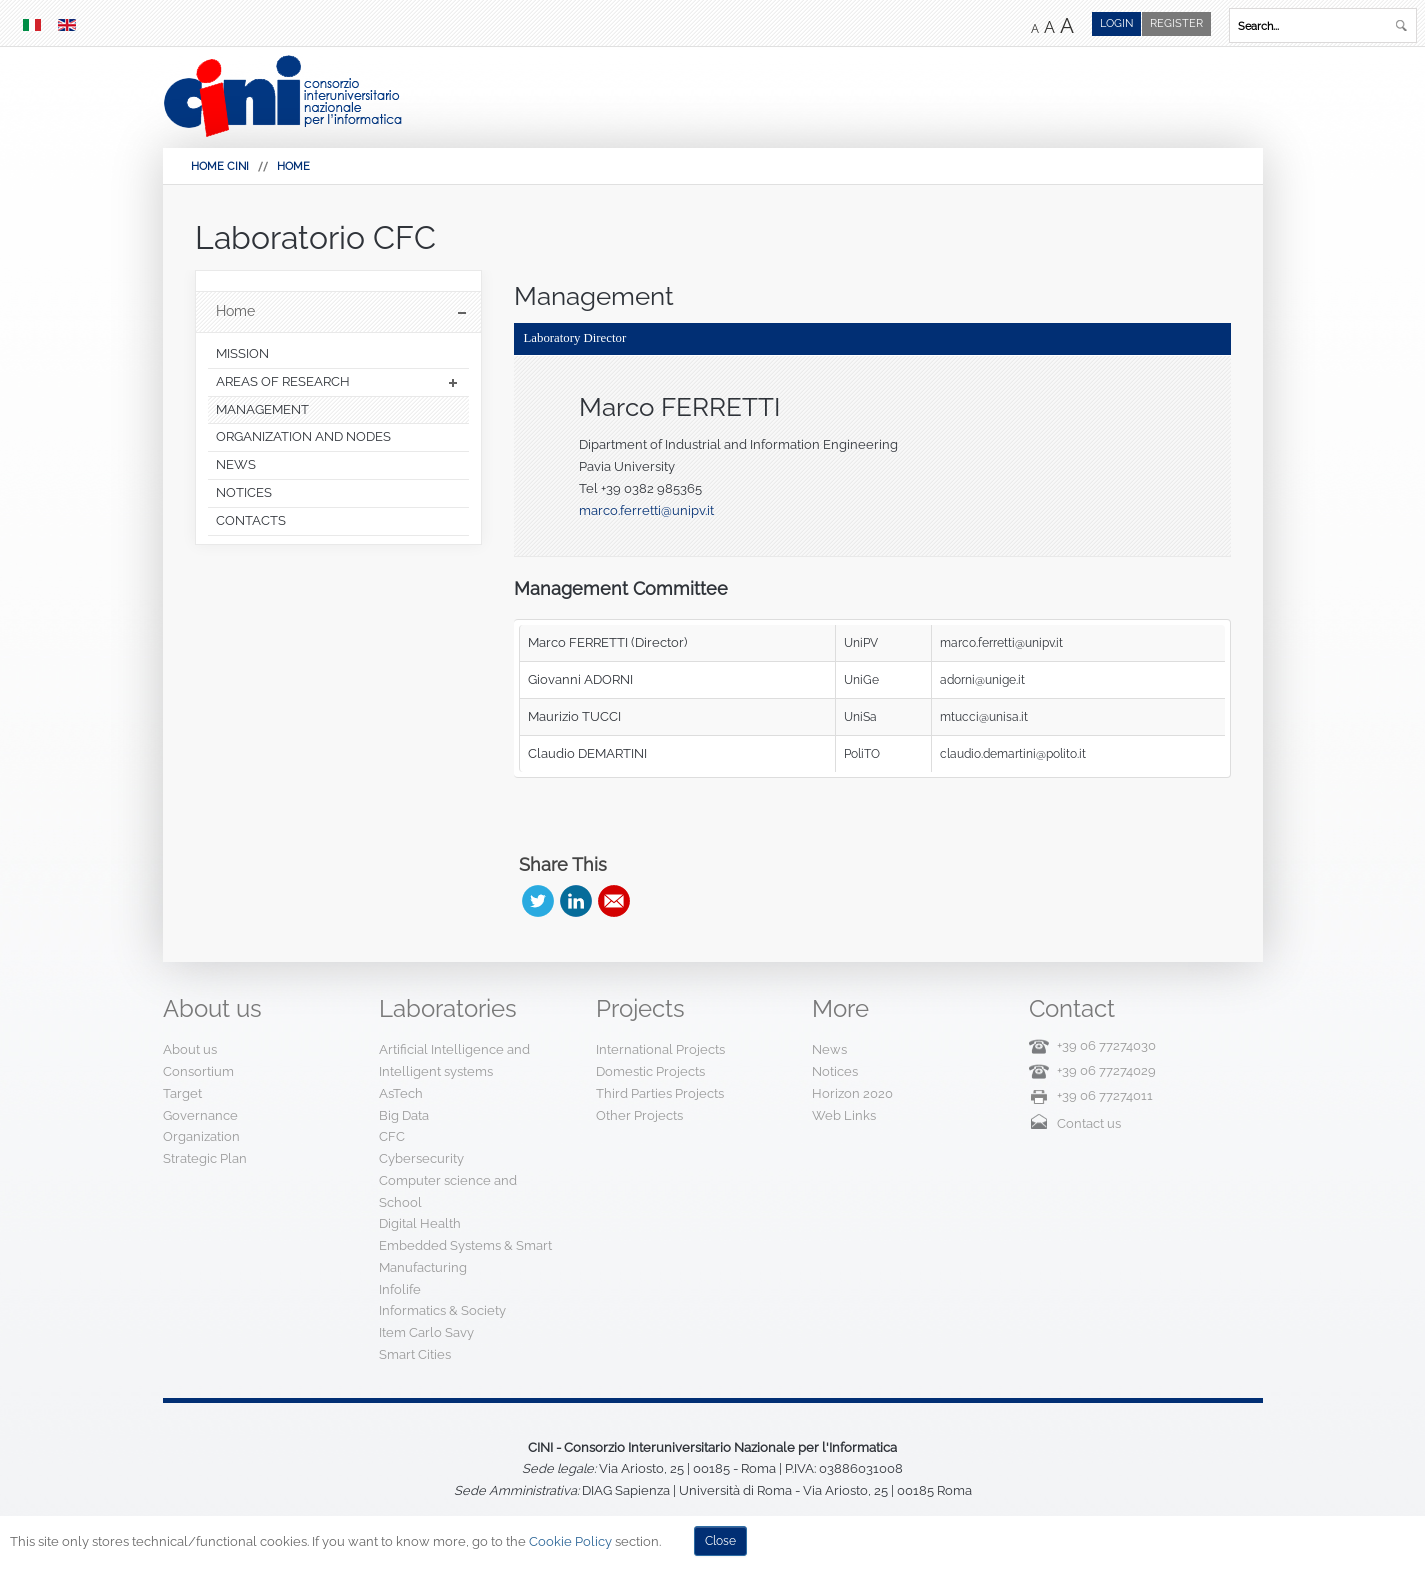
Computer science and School (448, 1191)
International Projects (660, 1049)
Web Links (844, 1115)
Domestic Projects (650, 1071)
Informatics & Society (442, 1310)
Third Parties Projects (660, 1093)
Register (1176, 23)
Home (293, 166)
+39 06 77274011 (1105, 1095)
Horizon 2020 (852, 1093)
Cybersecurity (421, 1158)
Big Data (404, 1115)
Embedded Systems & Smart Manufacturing (465, 1256)
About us (190, 1049)
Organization (201, 1136)
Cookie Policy (570, 1541)
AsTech (401, 1093)
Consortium (198, 1071)
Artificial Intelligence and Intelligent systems (454, 1060)
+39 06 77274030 (1106, 1045)
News (829, 1049)
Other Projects (639, 1115)
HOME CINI (220, 166)
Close (720, 1541)
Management (594, 296)
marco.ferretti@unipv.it (646, 510)
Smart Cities (415, 1354)
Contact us (1089, 1123)
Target (182, 1093)
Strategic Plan (205, 1158)
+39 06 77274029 (1106, 1070)
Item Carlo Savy (426, 1332)
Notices (835, 1071)
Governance (200, 1115)
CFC (392, 1136)
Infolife (400, 1289)
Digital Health (420, 1223)
